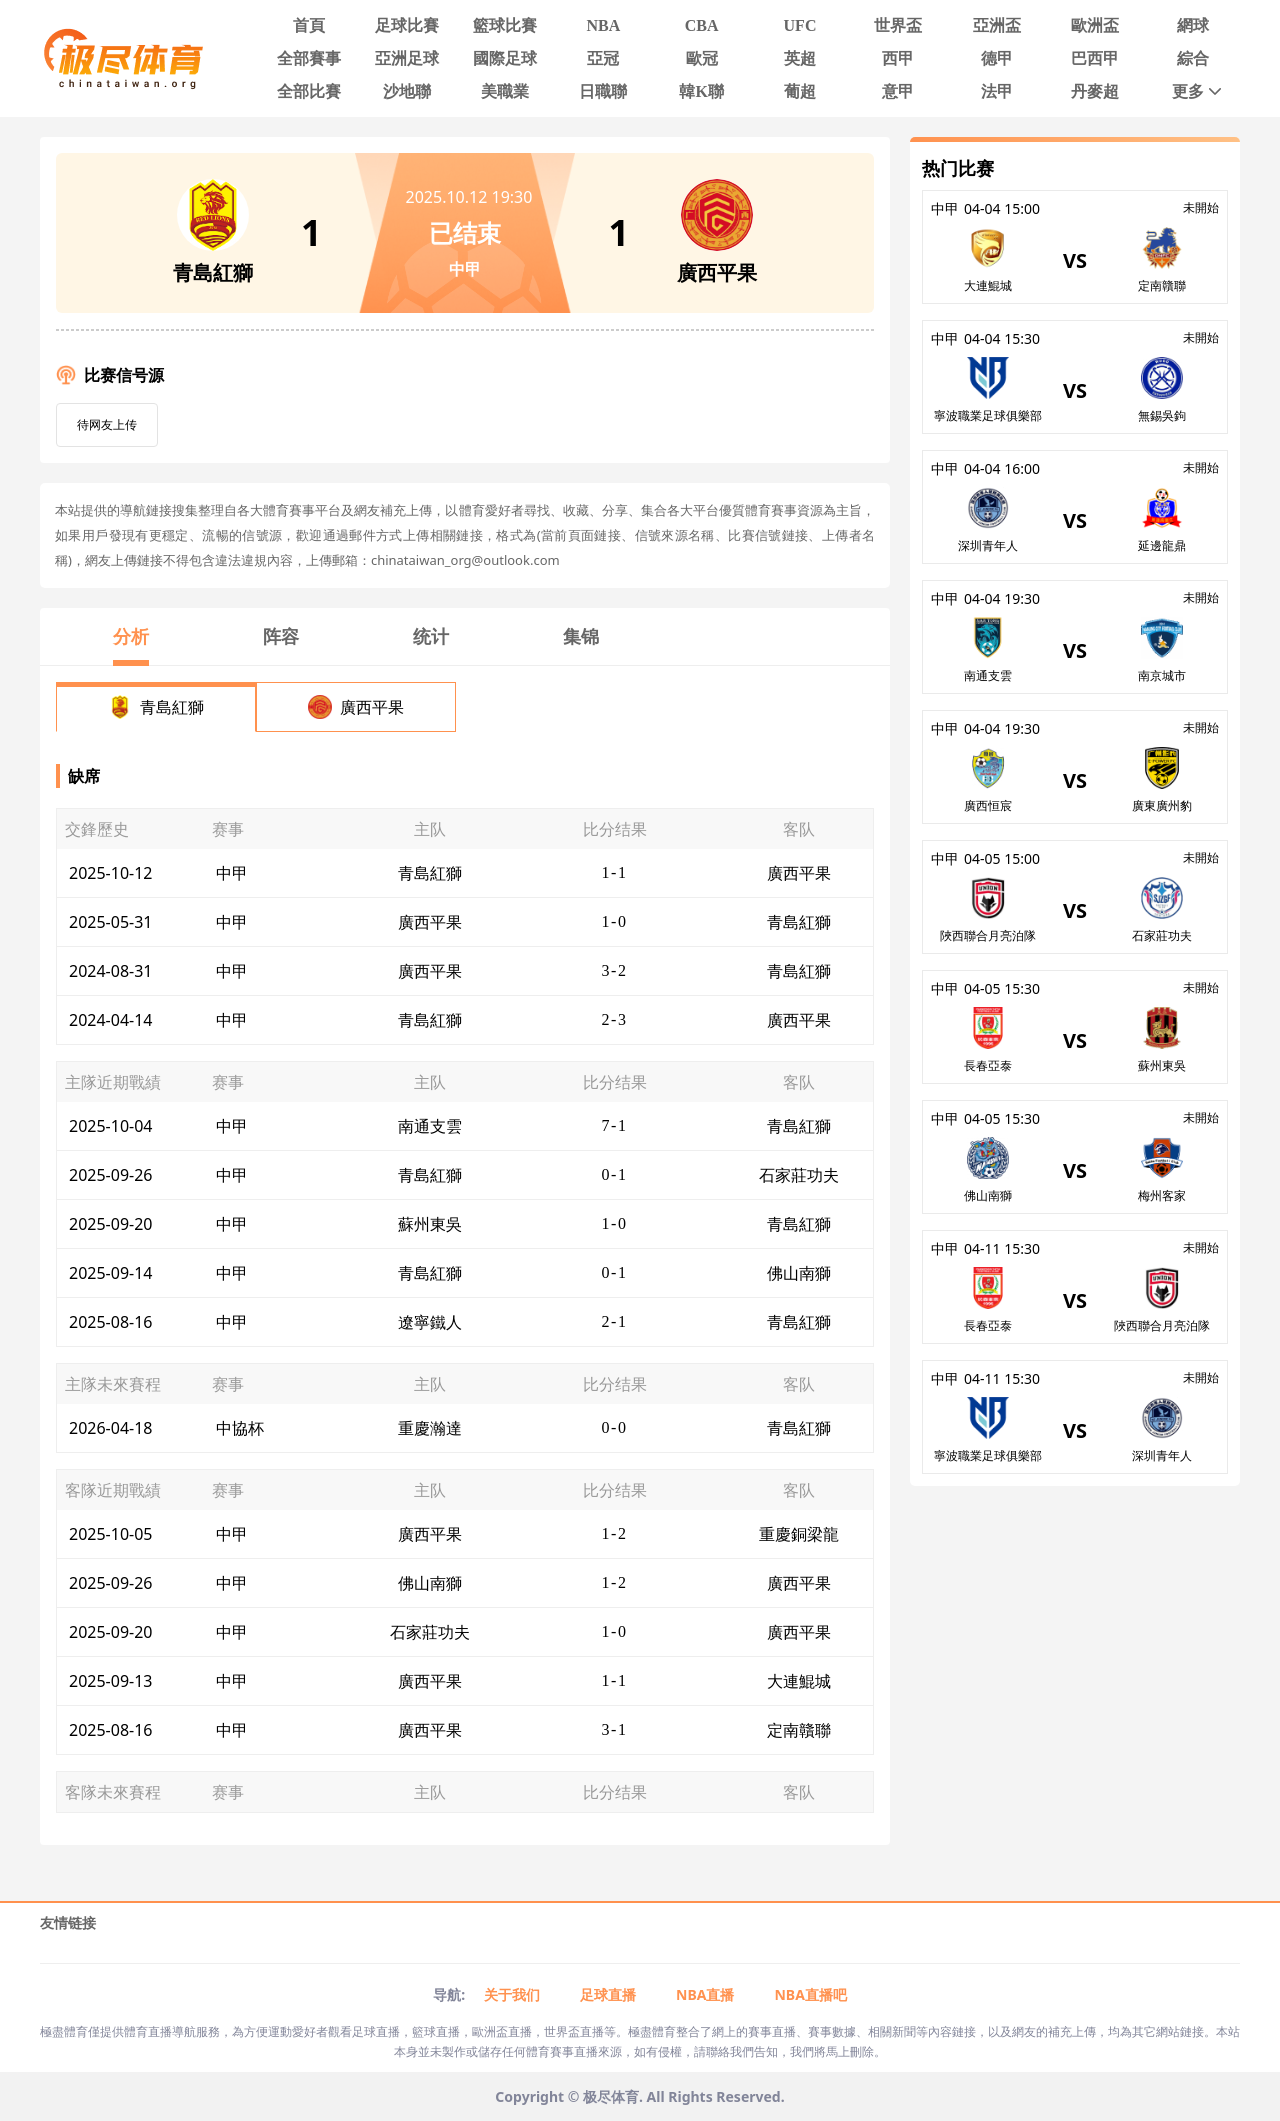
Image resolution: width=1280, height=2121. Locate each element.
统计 (431, 636)
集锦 (581, 636)
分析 (131, 636)
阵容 (281, 636)
